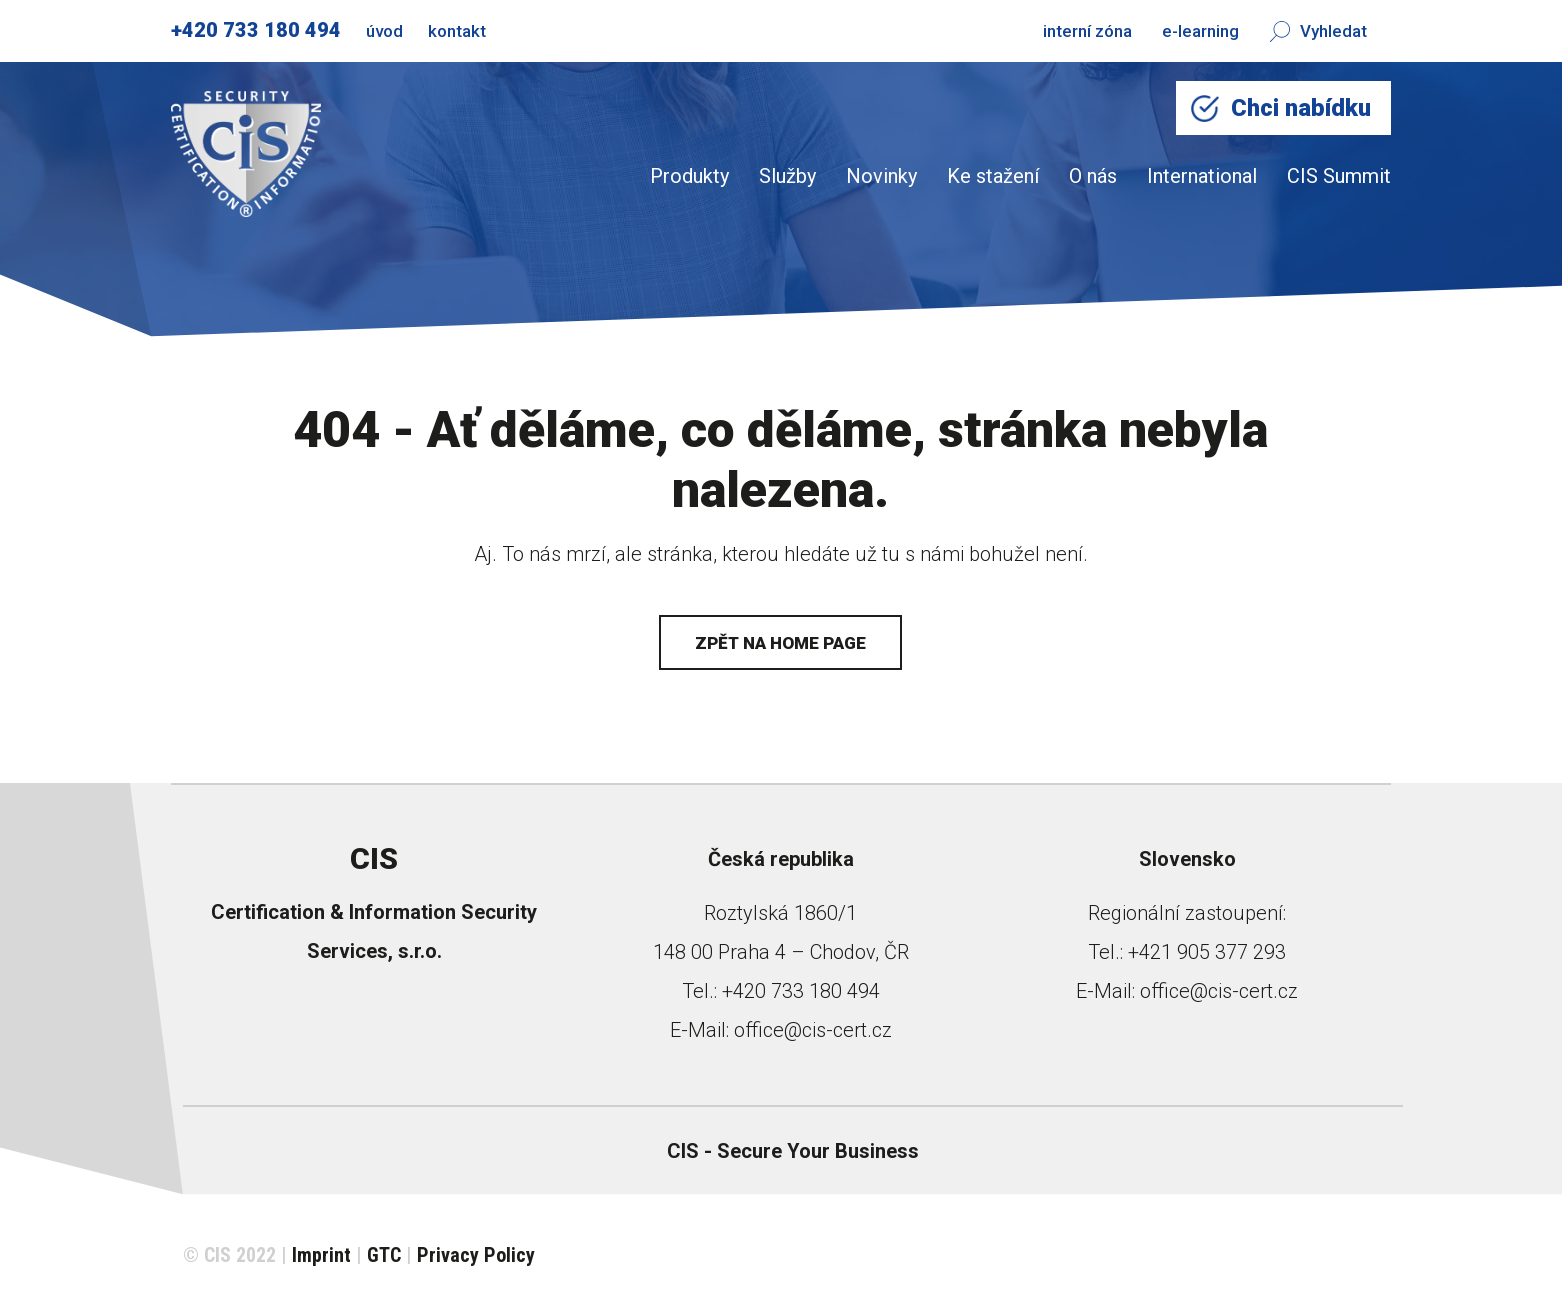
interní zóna (1087, 31)
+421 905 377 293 (1207, 952)
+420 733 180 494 (256, 30)
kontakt (457, 31)
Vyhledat (1318, 31)
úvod (384, 31)
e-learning (1200, 31)
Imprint (321, 1255)
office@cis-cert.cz (813, 1030)
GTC (384, 1255)
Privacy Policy (476, 1255)
